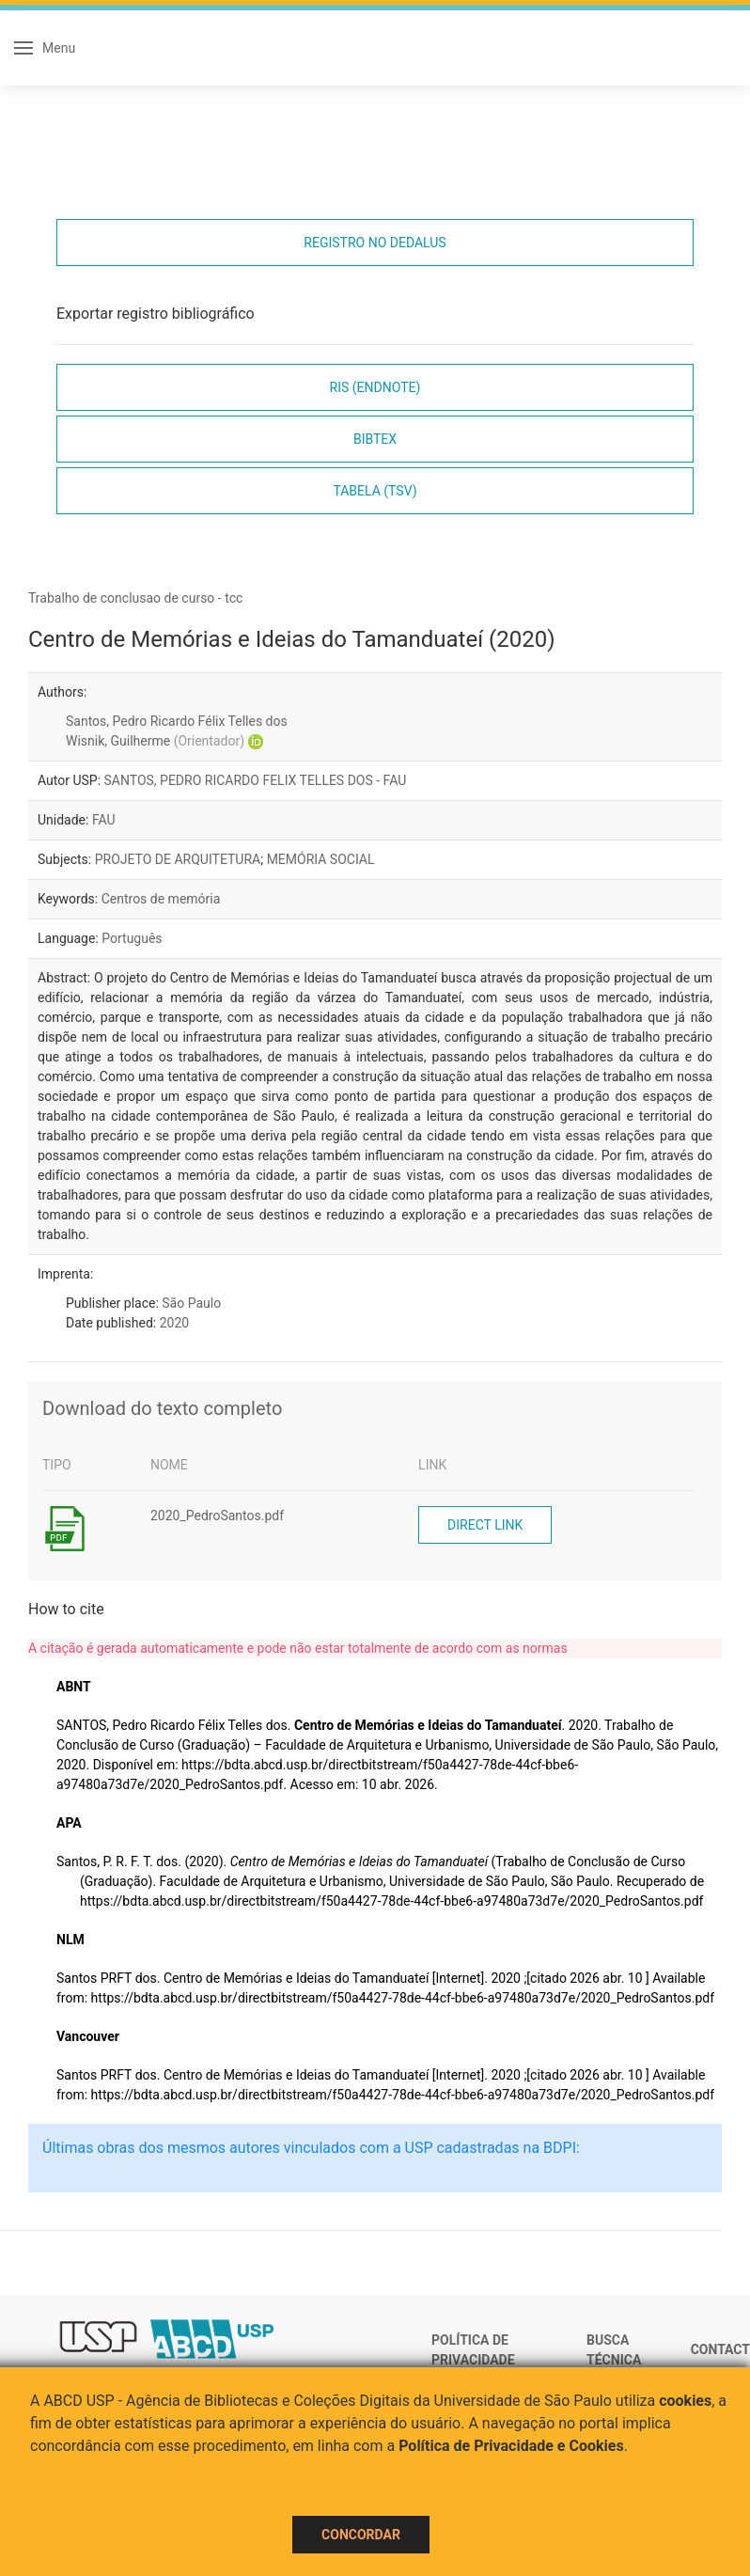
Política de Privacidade (473, 2350)
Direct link (485, 1524)
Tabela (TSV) (374, 490)
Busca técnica (613, 2350)
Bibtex (375, 439)
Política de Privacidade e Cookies (511, 2446)
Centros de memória (161, 898)
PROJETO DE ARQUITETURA (178, 859)
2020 (174, 1322)
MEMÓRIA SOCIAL (321, 859)
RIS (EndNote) (375, 387)
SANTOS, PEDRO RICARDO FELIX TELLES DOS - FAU (255, 780)
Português (132, 938)
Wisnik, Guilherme (155, 740)
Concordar (360, 2534)
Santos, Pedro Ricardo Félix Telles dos (177, 721)
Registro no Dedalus (374, 242)
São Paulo (191, 1303)
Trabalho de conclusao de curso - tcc (135, 597)
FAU (104, 819)
